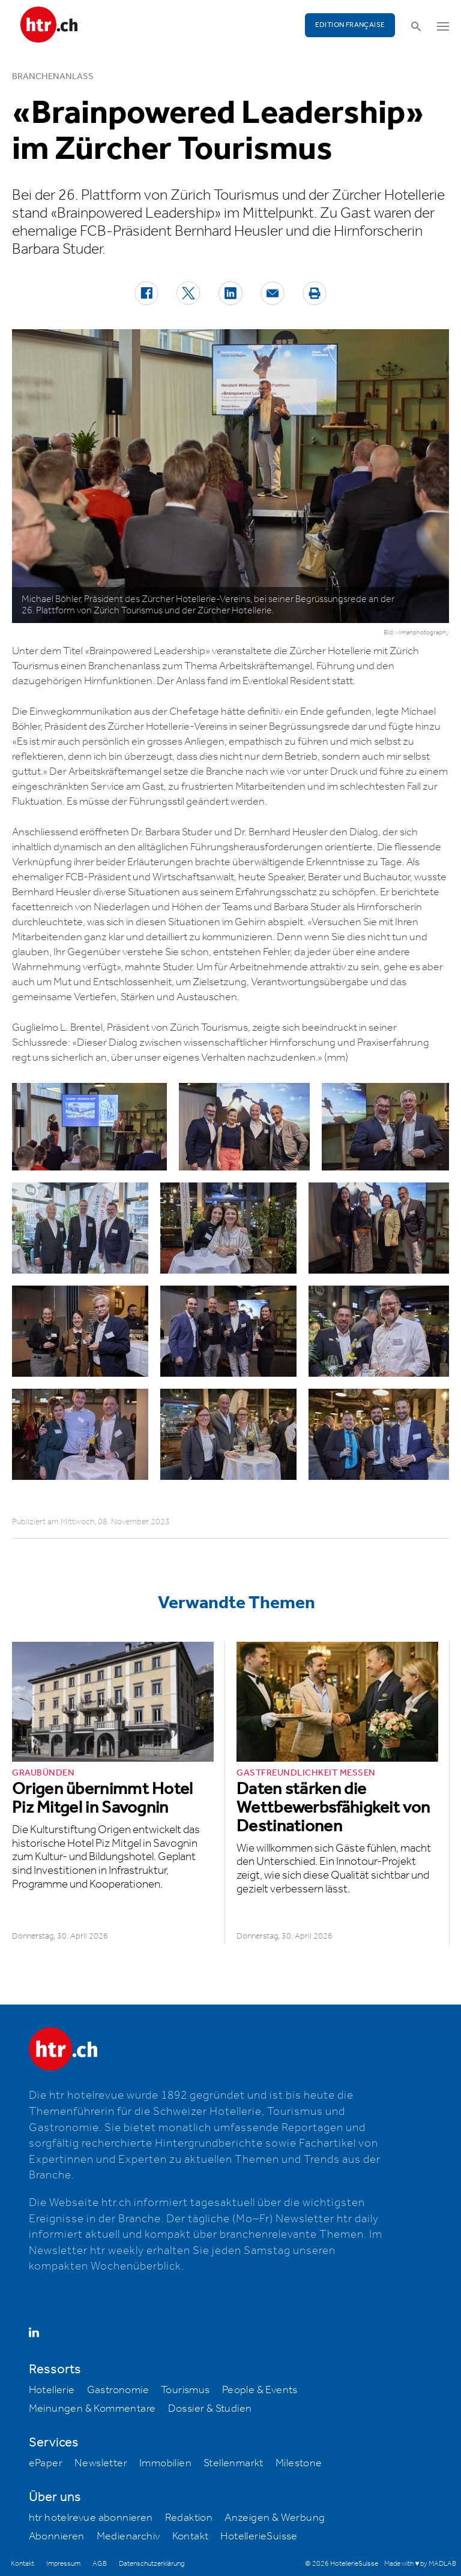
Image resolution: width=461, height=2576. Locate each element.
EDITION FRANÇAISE (350, 25)
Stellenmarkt (233, 2463)
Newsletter (100, 2463)
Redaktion (189, 2517)
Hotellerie (52, 2390)
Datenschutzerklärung (151, 2563)
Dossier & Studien (210, 2408)
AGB (99, 2563)
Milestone (299, 2463)
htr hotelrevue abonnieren (91, 2517)
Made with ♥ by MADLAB (420, 2563)
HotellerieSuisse (258, 2536)
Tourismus (185, 2390)
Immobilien (165, 2463)
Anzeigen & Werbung (274, 2517)
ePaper (45, 2463)
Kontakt (190, 2536)
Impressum (63, 2563)
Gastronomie (118, 2390)
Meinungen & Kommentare (92, 2408)
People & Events (260, 2390)
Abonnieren (57, 2536)
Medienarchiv (128, 2536)
